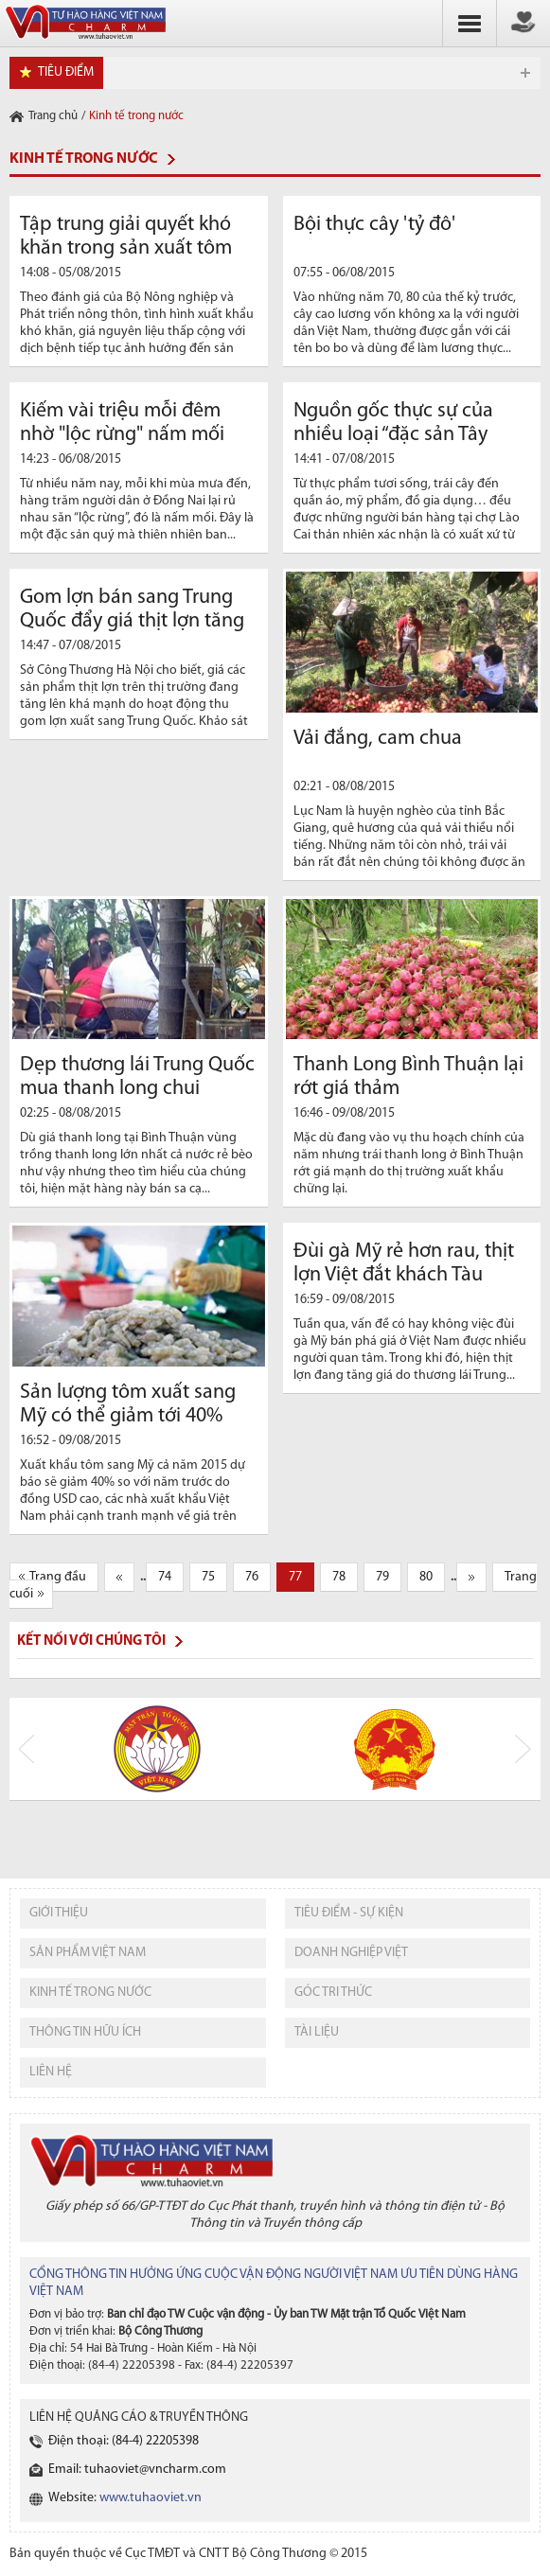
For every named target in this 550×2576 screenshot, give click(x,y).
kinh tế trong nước (90, 1992)
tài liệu (316, 2032)
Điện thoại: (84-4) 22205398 (123, 2441)
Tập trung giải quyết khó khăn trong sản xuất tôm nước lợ (126, 248)
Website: (125, 2498)
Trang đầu (57, 1577)
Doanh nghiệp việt (351, 1953)
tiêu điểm (66, 72)
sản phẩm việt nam (87, 1953)
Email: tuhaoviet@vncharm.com (137, 2469)
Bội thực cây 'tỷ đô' (374, 225)
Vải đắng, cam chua (377, 739)
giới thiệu (58, 1913)
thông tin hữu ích (85, 2032)
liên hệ (50, 2072)
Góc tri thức (333, 1992)
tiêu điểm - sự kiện (348, 1913)
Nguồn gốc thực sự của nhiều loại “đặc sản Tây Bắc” (393, 434)
